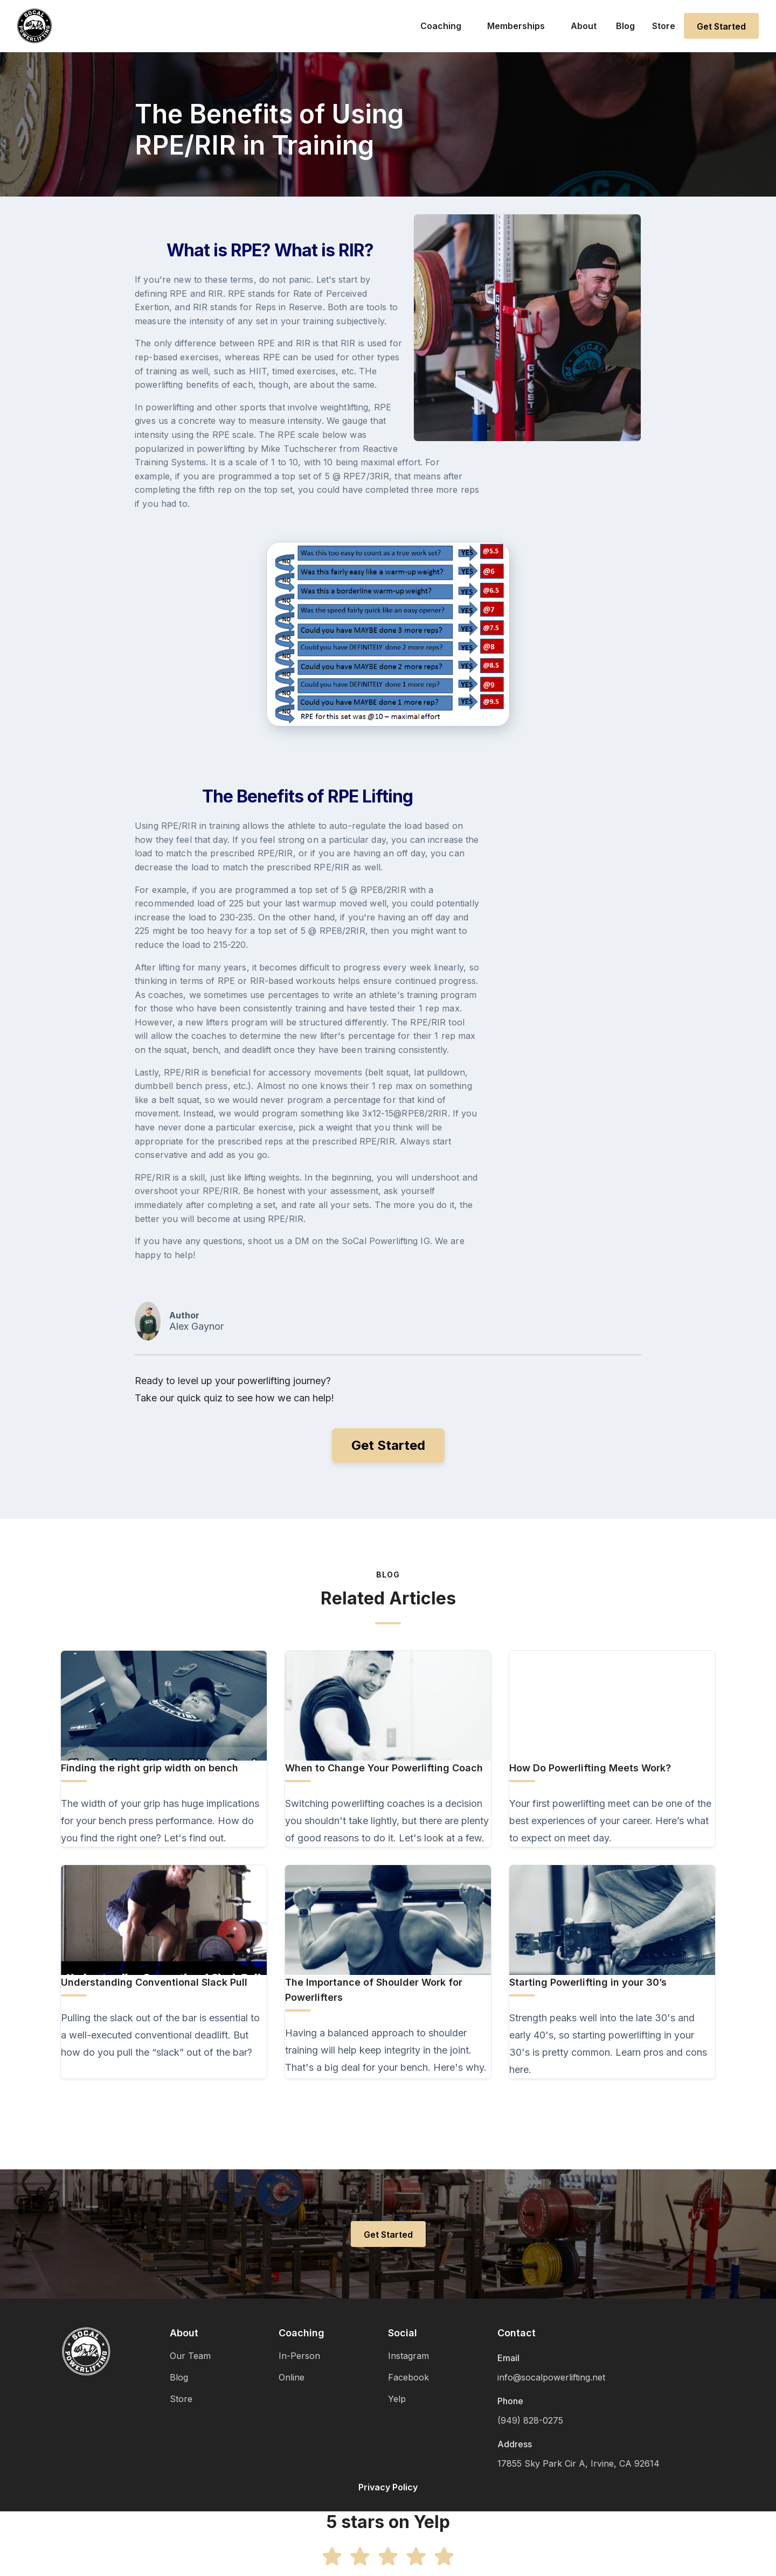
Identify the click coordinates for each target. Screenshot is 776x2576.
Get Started (721, 26)
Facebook (408, 2377)
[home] (34, 26)
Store (663, 25)
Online (291, 2377)
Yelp (397, 2398)
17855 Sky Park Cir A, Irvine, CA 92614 (578, 2463)
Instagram (408, 2355)
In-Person (299, 2355)
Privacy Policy (388, 2487)
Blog (625, 25)
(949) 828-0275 (530, 2420)
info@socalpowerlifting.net (551, 2377)
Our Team (190, 2355)
